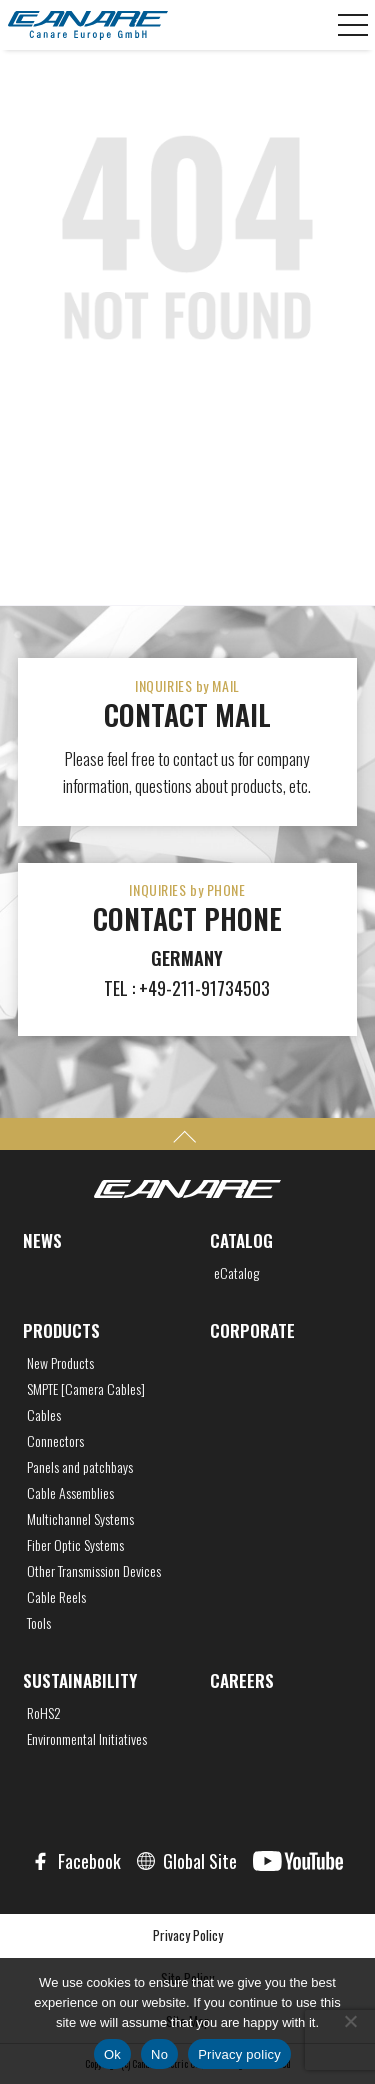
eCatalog (236, 1273)
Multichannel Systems (80, 1519)
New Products (60, 1363)
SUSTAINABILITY (80, 1680)
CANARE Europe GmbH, (88, 25)
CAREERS (242, 1680)
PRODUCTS (61, 1330)
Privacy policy (239, 2054)
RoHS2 (44, 1713)
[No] (350, 2021)
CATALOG (241, 1240)
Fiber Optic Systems (75, 1545)
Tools (39, 1623)
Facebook (89, 1861)
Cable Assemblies (70, 1493)
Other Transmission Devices (94, 1571)
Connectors (55, 1441)
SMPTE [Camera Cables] (86, 1389)
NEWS (42, 1240)
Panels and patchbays (80, 1467)
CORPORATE (252, 1330)
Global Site (200, 1861)
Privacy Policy (188, 1935)
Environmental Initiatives (87, 1739)
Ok (112, 2054)
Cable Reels (56, 1597)
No (159, 2054)
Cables (44, 1415)
